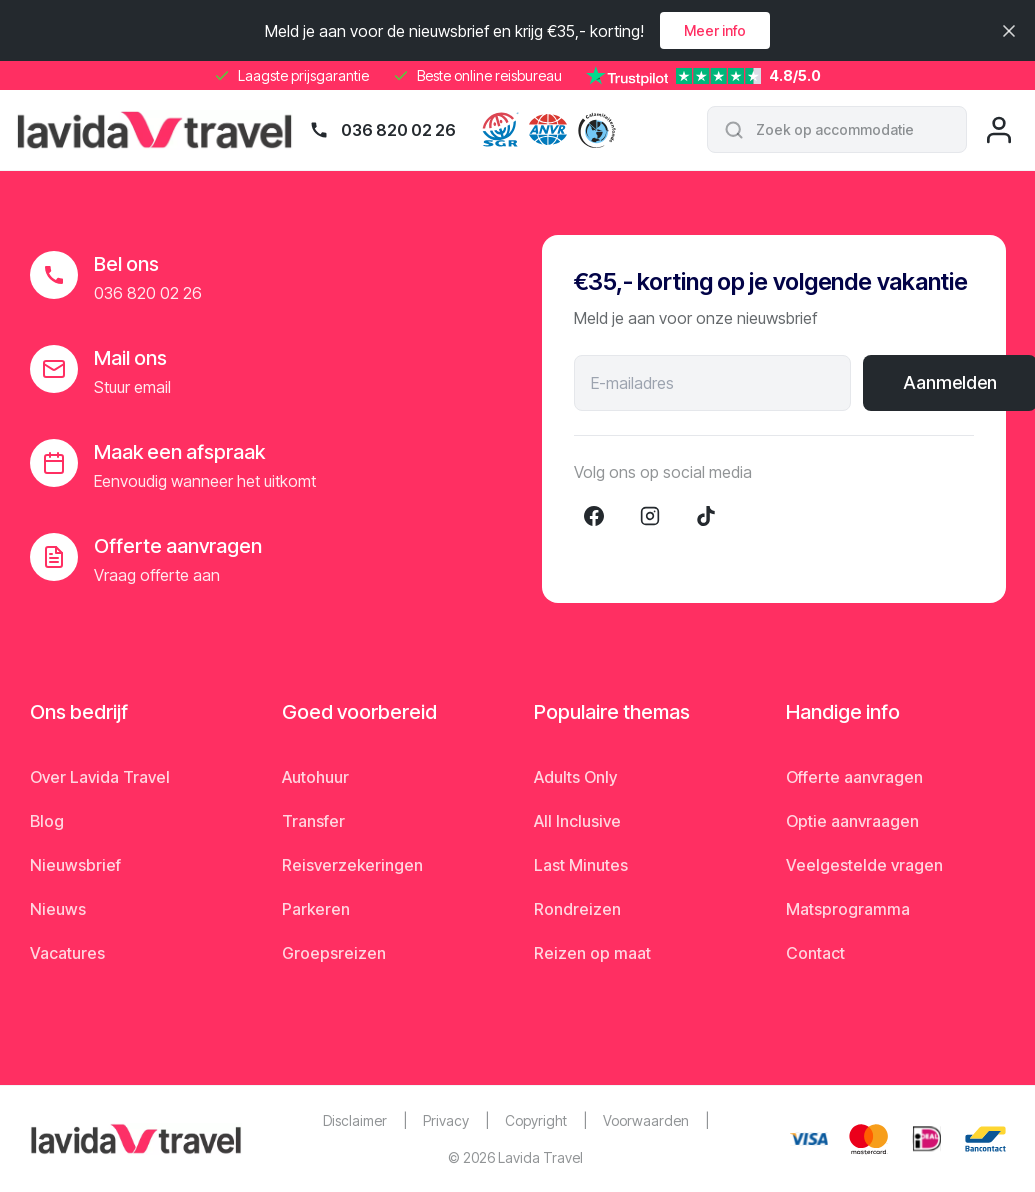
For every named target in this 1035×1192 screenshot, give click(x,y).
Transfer (313, 821)
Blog (47, 821)
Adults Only (575, 777)
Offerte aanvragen (854, 777)
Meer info (715, 30)
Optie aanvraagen (852, 821)
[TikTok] (706, 516)
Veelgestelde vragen (864, 865)
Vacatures (67, 953)
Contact (815, 953)
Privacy (446, 1120)
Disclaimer (355, 1120)
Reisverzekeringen (352, 865)
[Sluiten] (1009, 31)
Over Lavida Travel (100, 777)
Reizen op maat (592, 953)
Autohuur (315, 777)
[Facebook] (594, 516)
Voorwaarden (646, 1120)
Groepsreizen (334, 953)
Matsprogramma (848, 909)
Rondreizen (577, 909)
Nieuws (58, 909)
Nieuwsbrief (75, 865)
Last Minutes (581, 865)
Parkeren (316, 909)
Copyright (536, 1120)
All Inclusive (577, 821)
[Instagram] (650, 516)
